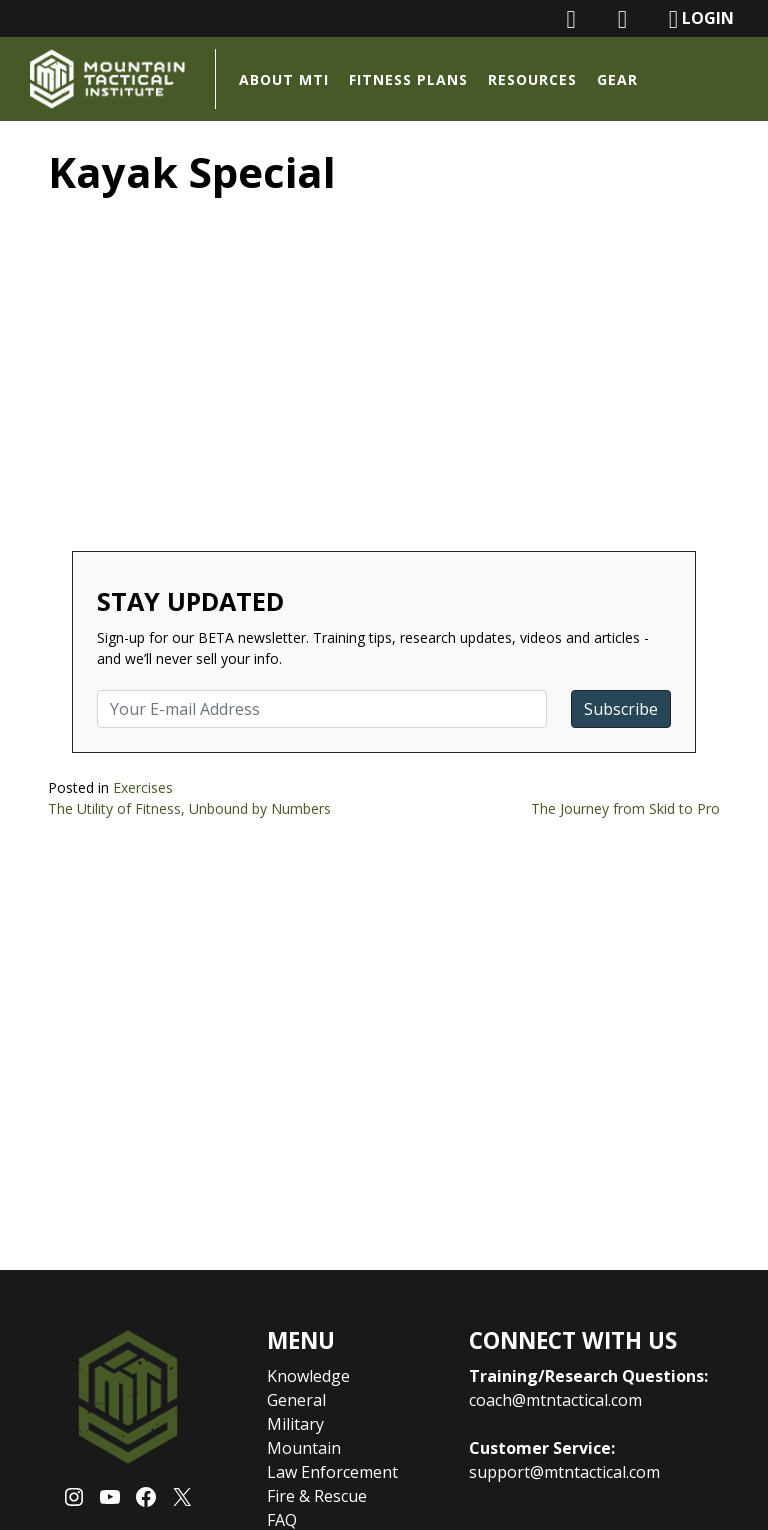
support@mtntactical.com (564, 1472)
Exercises (143, 787)
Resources (532, 79)
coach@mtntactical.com (555, 1400)
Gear (617, 79)
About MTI (284, 79)
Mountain (304, 1448)
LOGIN (701, 19)
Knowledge (308, 1376)
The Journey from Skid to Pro (625, 808)
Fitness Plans (408, 79)
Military (295, 1424)
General (296, 1400)
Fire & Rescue (317, 1496)
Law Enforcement (332, 1472)
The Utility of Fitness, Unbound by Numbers (189, 808)
